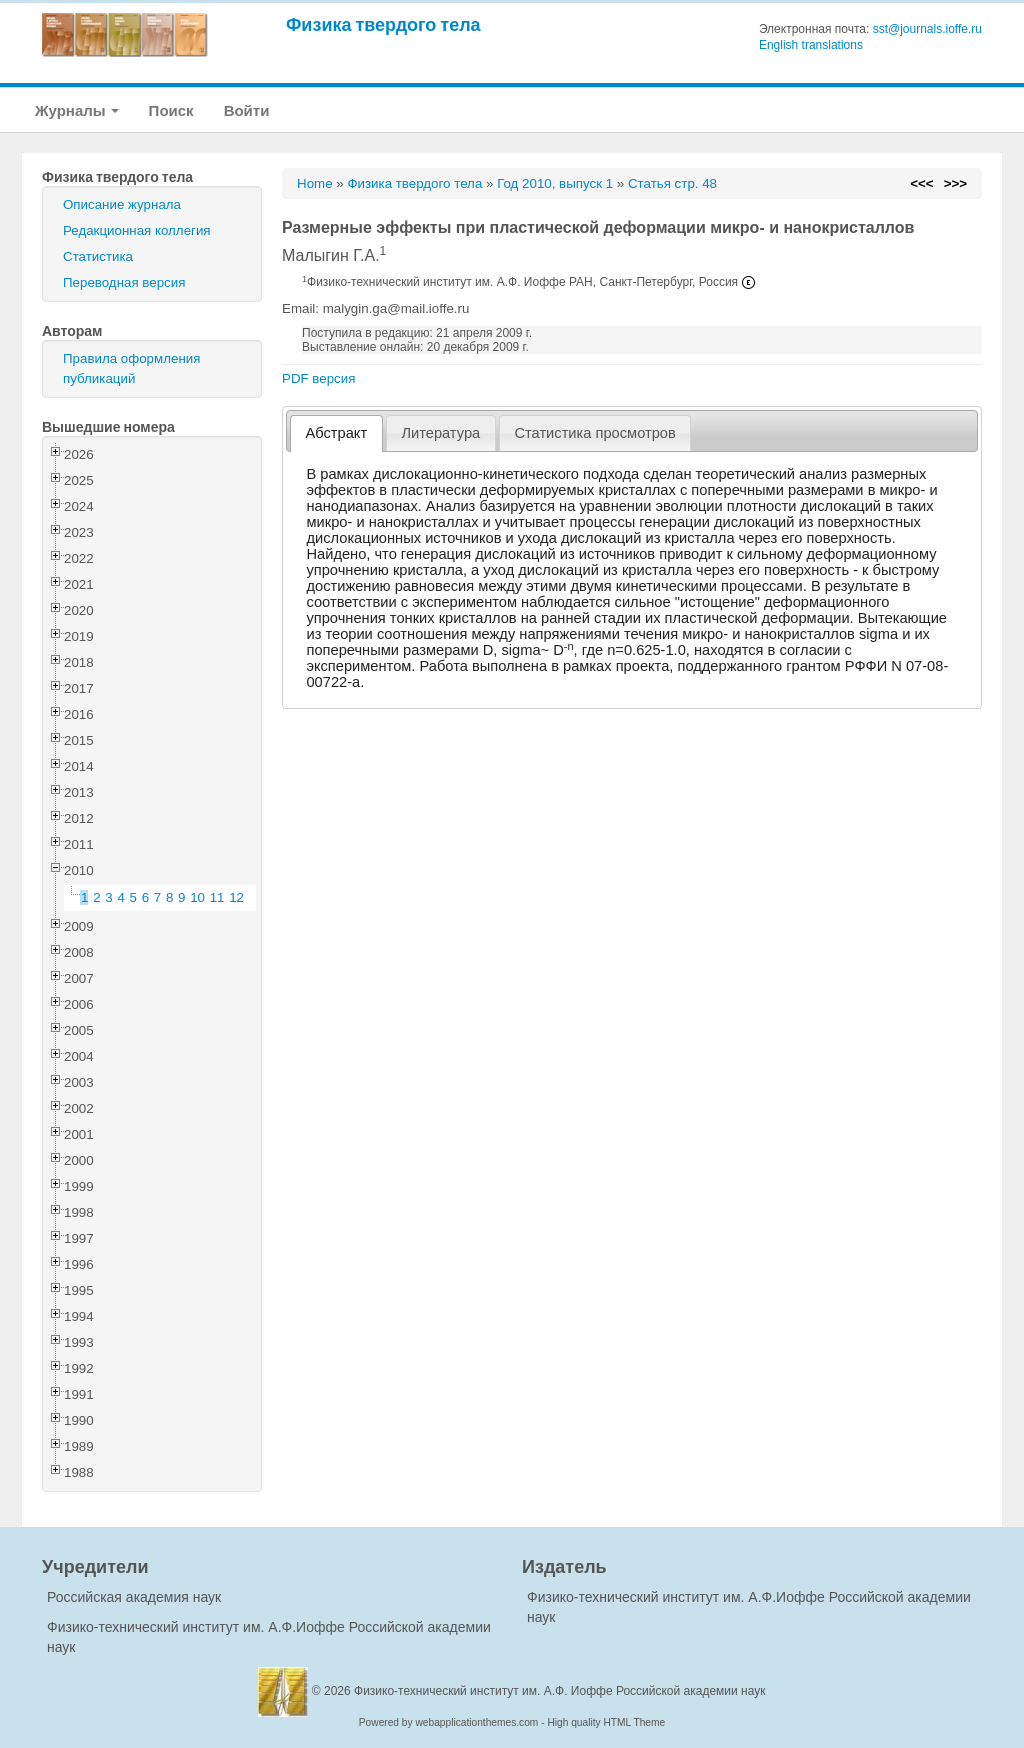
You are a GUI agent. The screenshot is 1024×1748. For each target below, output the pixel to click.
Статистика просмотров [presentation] (594, 433)
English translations (811, 45)
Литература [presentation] (440, 433)
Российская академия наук (134, 1597)
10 (197, 897)
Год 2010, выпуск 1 (555, 183)
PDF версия (318, 378)
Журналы (77, 110)
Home (315, 183)
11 (217, 897)
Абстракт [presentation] (337, 433)
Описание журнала (122, 204)
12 (236, 897)
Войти (247, 110)
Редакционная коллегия (137, 230)
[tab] (336, 433)
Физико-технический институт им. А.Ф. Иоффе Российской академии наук (560, 1691)
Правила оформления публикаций (131, 368)
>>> (955, 183)
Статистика (98, 256)
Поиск (171, 110)
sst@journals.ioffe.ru (927, 29)
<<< (921, 183)
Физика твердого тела (383, 24)
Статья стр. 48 (672, 183)
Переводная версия (124, 282)
